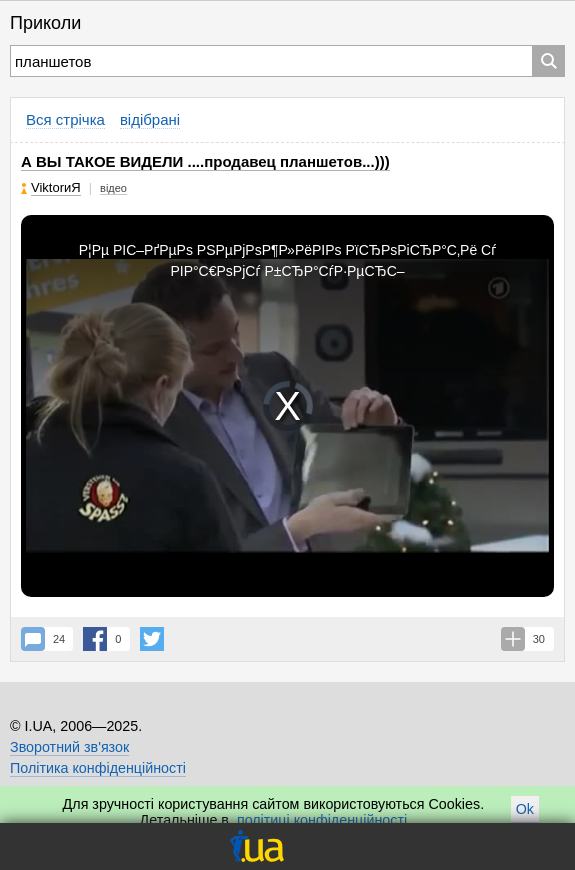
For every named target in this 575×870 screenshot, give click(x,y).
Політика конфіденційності (98, 768)
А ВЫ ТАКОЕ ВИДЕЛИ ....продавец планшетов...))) (205, 161)
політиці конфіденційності (322, 820)
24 (59, 639)
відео (113, 188)
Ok (525, 809)
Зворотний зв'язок (69, 747)
